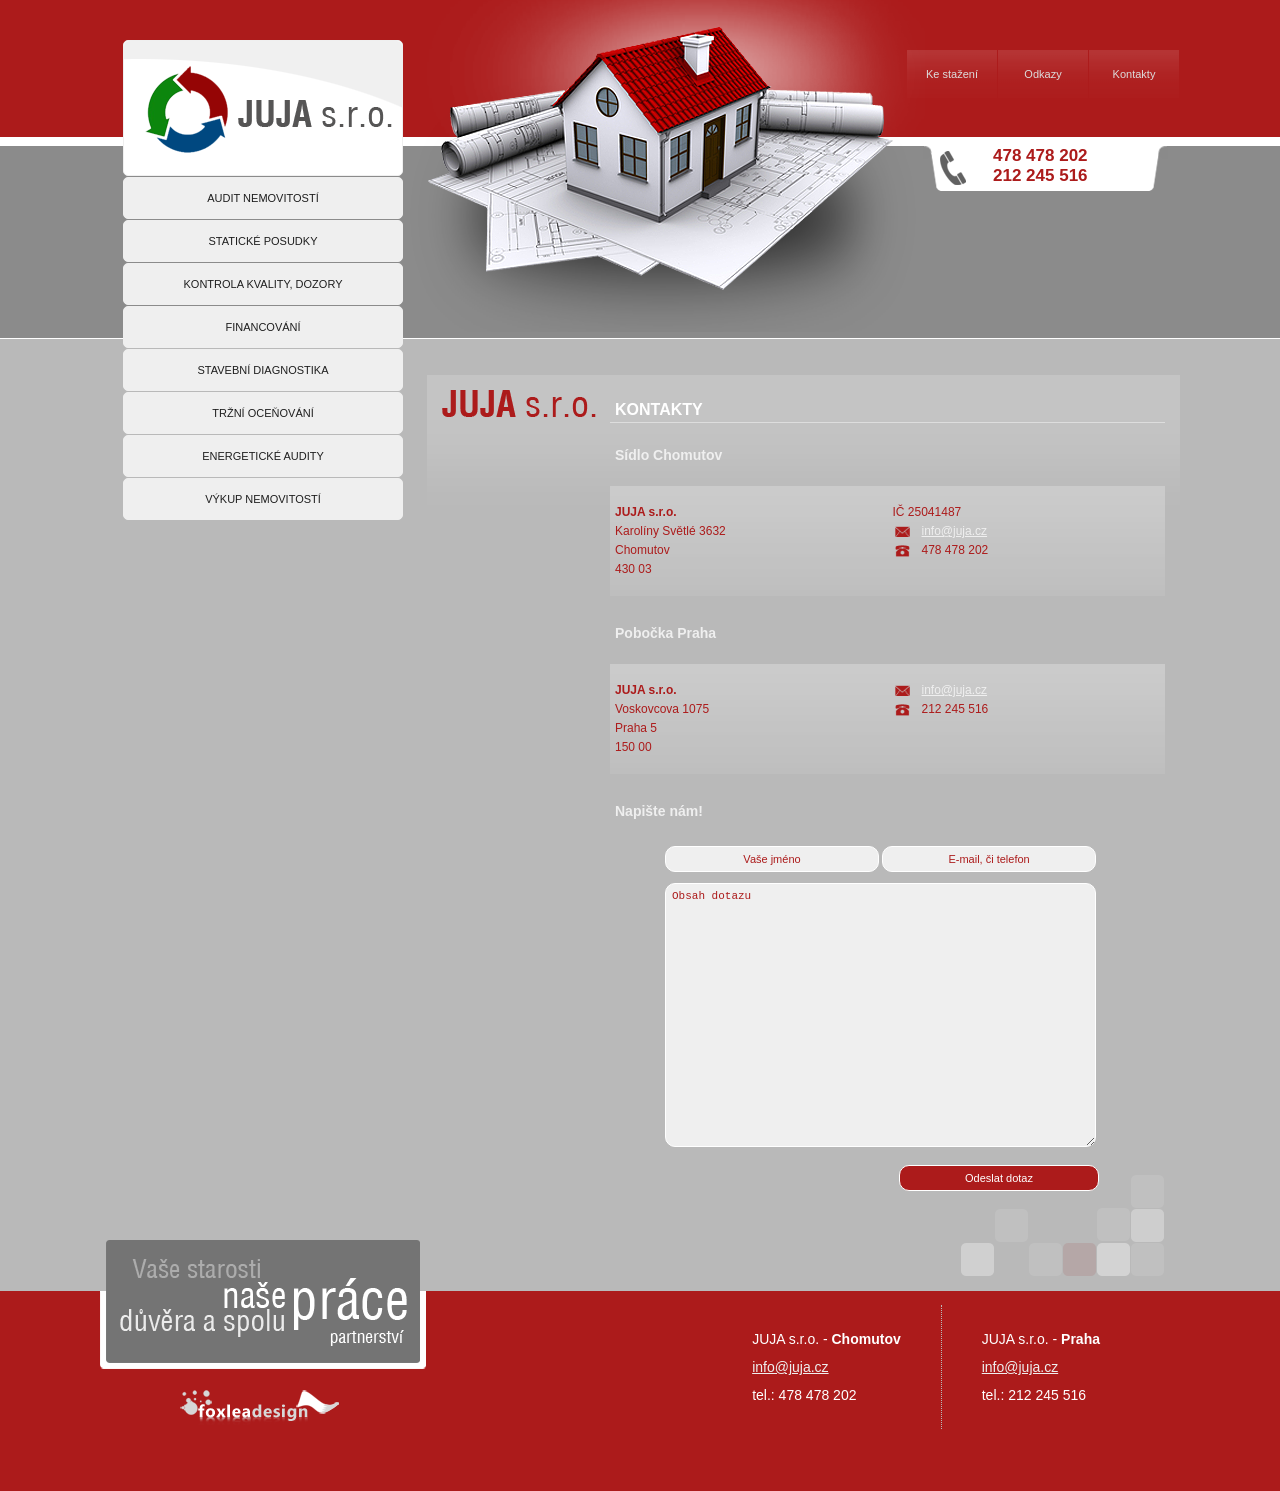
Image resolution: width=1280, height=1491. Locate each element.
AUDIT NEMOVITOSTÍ (262, 198)
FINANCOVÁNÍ (262, 327)
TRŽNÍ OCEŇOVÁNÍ (262, 413)
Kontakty (1134, 74)
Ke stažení (952, 74)
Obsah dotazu (880, 1015)
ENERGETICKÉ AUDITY (263, 456)
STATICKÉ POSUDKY (262, 241)
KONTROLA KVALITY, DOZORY (263, 284)
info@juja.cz (955, 531)
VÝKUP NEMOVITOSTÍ (263, 499)
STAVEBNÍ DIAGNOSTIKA (262, 370)
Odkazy (1042, 74)
